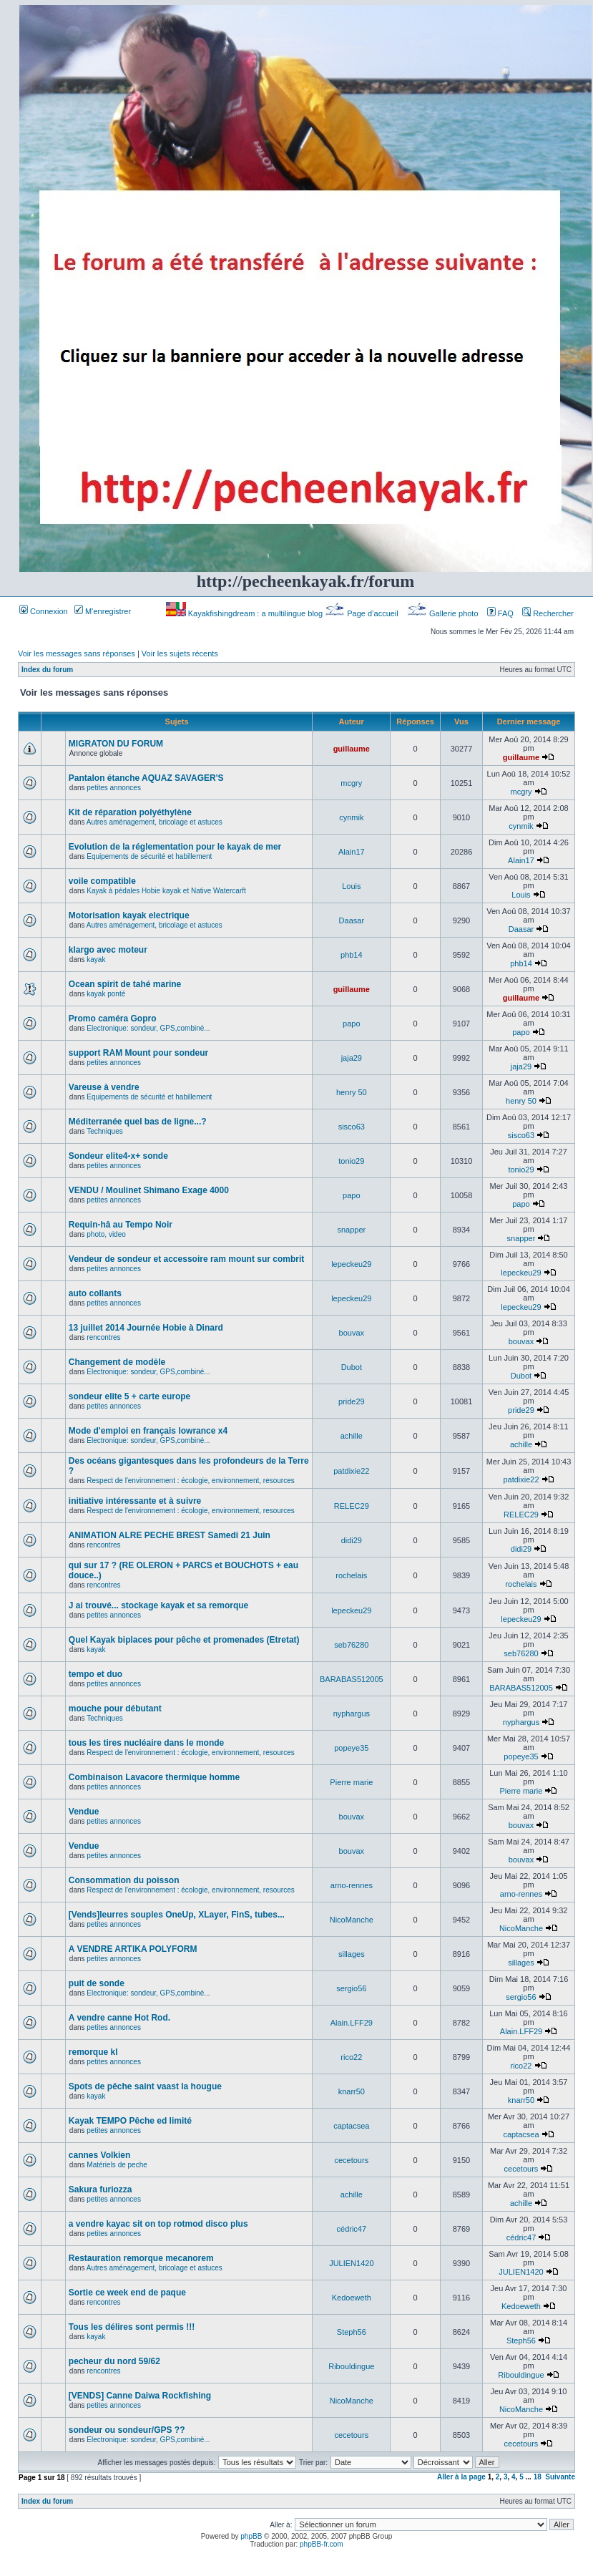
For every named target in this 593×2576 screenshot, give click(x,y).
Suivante (560, 2477)
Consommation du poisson (124, 1880)
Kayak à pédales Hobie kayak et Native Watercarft (166, 891)
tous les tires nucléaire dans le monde (146, 1743)
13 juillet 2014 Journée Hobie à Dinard (146, 1328)
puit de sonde (96, 1983)
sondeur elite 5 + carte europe (129, 1396)
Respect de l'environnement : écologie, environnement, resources (190, 1480)
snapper (351, 1229)
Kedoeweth (351, 2297)
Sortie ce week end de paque (127, 2293)
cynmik (351, 817)
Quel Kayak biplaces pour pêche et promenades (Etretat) (184, 1640)
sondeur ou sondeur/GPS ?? (127, 2430)
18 (537, 2477)
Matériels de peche (117, 2165)
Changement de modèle (117, 1362)
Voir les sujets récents (180, 653)
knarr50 (351, 2091)
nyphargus (351, 1713)
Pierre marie (351, 1782)
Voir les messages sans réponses (76, 653)
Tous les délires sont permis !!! (132, 2327)
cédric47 (352, 2229)
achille (351, 1436)
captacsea (351, 2125)
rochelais (351, 1575)
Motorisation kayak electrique (129, 915)
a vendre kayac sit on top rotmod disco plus (158, 2224)
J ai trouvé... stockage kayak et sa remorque (158, 1605)
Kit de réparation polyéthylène (130, 812)
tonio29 (351, 1161)
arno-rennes (351, 1885)
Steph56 (351, 2332)
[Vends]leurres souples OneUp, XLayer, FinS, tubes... (177, 1915)
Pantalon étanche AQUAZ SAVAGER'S (146, 778)
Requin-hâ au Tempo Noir (120, 1225)
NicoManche (351, 1919)
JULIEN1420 (351, 2263)
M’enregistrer (102, 611)
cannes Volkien (99, 2155)
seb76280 (351, 1645)
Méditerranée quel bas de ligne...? (138, 1122)
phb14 (351, 955)
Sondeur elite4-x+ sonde (118, 1156)
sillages (351, 1954)
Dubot (351, 1367)
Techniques (105, 1131)
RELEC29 (351, 1506)
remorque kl (93, 2052)
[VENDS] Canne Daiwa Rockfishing (140, 2396)
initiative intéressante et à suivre (135, 1501)
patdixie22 (351, 1471)
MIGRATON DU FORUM (116, 744)
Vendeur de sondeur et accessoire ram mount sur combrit (186, 1259)
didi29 (351, 1540)
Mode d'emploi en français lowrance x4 (148, 1431)
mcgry (351, 783)
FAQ (500, 613)
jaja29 (351, 1058)
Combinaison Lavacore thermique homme (154, 1777)
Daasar (351, 920)
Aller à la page (461, 2477)
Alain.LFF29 (351, 2022)
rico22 (351, 2057)
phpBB (251, 2536)
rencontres (103, 1337)
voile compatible (102, 881)
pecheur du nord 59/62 (114, 2361)
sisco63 (351, 1126)
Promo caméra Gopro (113, 1019)
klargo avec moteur (108, 950)
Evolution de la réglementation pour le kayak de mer (175, 847)
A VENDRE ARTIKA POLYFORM (133, 1949)
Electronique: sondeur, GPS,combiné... (148, 1028)
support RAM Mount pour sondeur (138, 1053)
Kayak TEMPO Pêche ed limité (130, 2121)
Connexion (43, 611)
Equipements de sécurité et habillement (149, 856)
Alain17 (351, 851)
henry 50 (351, 1092)
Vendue (84, 1812)
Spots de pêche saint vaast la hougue (145, 2086)
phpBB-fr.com (321, 2544)
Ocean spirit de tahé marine (125, 984)
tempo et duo (95, 1674)
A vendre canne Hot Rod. (119, 2018)
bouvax (351, 1332)
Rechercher (548, 613)
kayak (96, 959)
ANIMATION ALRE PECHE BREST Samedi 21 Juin (169, 1535)
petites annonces (114, 788)
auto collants (95, 1293)
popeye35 (351, 1748)
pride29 (351, 1401)
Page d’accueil (363, 613)
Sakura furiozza (100, 2189)
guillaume (351, 748)
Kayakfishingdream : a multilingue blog (245, 613)
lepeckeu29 (351, 1264)
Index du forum (47, 670)
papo (351, 1023)
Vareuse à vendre (104, 1087)
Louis (351, 886)
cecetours (351, 2160)
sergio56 (351, 1988)
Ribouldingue (351, 2366)
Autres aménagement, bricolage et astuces (154, 822)
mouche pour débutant (115, 1708)
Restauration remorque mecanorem (141, 2258)
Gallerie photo (444, 613)
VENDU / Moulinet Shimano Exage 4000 (149, 1190)
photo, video (106, 1234)
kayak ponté (106, 994)
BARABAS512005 (351, 1679)
